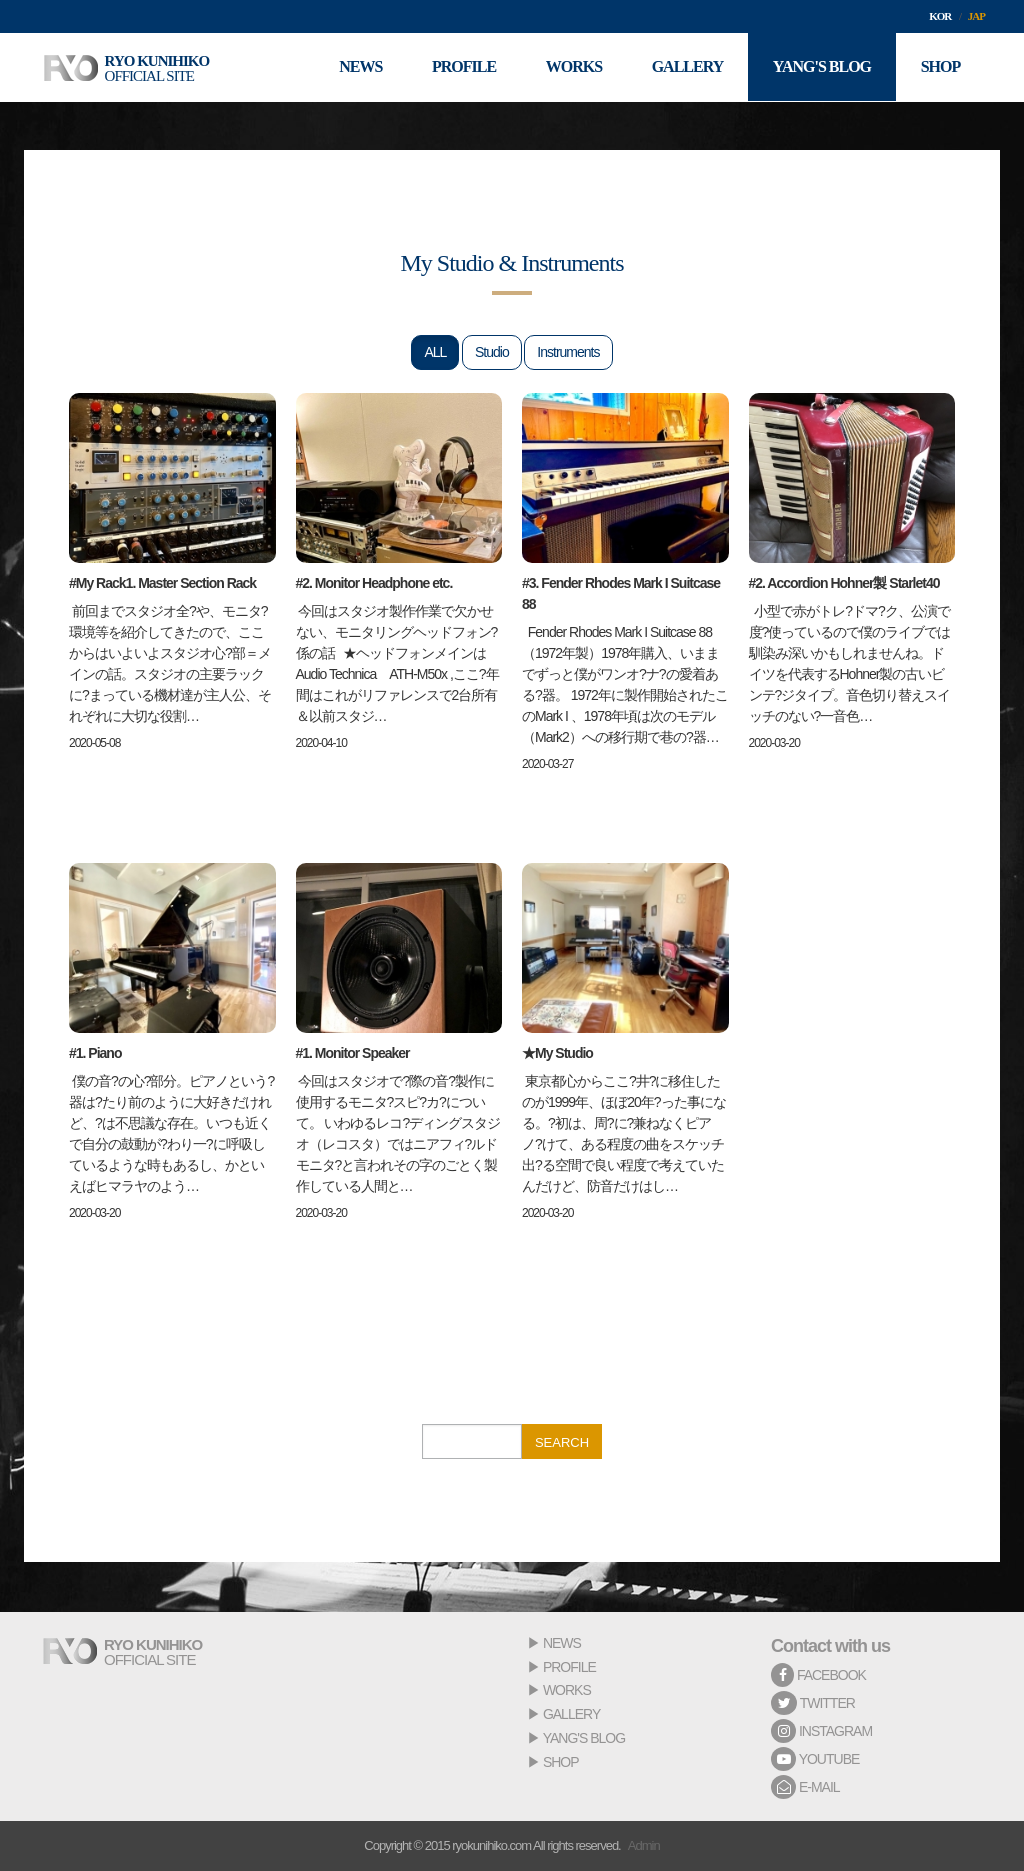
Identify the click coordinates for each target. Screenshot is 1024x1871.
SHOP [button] (940, 67)
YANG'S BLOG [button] (821, 67)
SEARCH (562, 1442)
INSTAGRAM (821, 1731)
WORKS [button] (572, 67)
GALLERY (571, 1714)
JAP (976, 16)
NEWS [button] (358, 67)
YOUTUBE (815, 1759)
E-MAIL (805, 1787)
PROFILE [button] (462, 67)
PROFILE (569, 1667)
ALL (435, 352)
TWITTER (813, 1703)
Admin (644, 1845)
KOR (940, 16)
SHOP (561, 1762)
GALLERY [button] (687, 67)
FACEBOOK (818, 1675)
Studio (492, 352)
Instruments (568, 352)
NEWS (562, 1643)
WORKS (567, 1690)
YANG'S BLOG (584, 1738)
